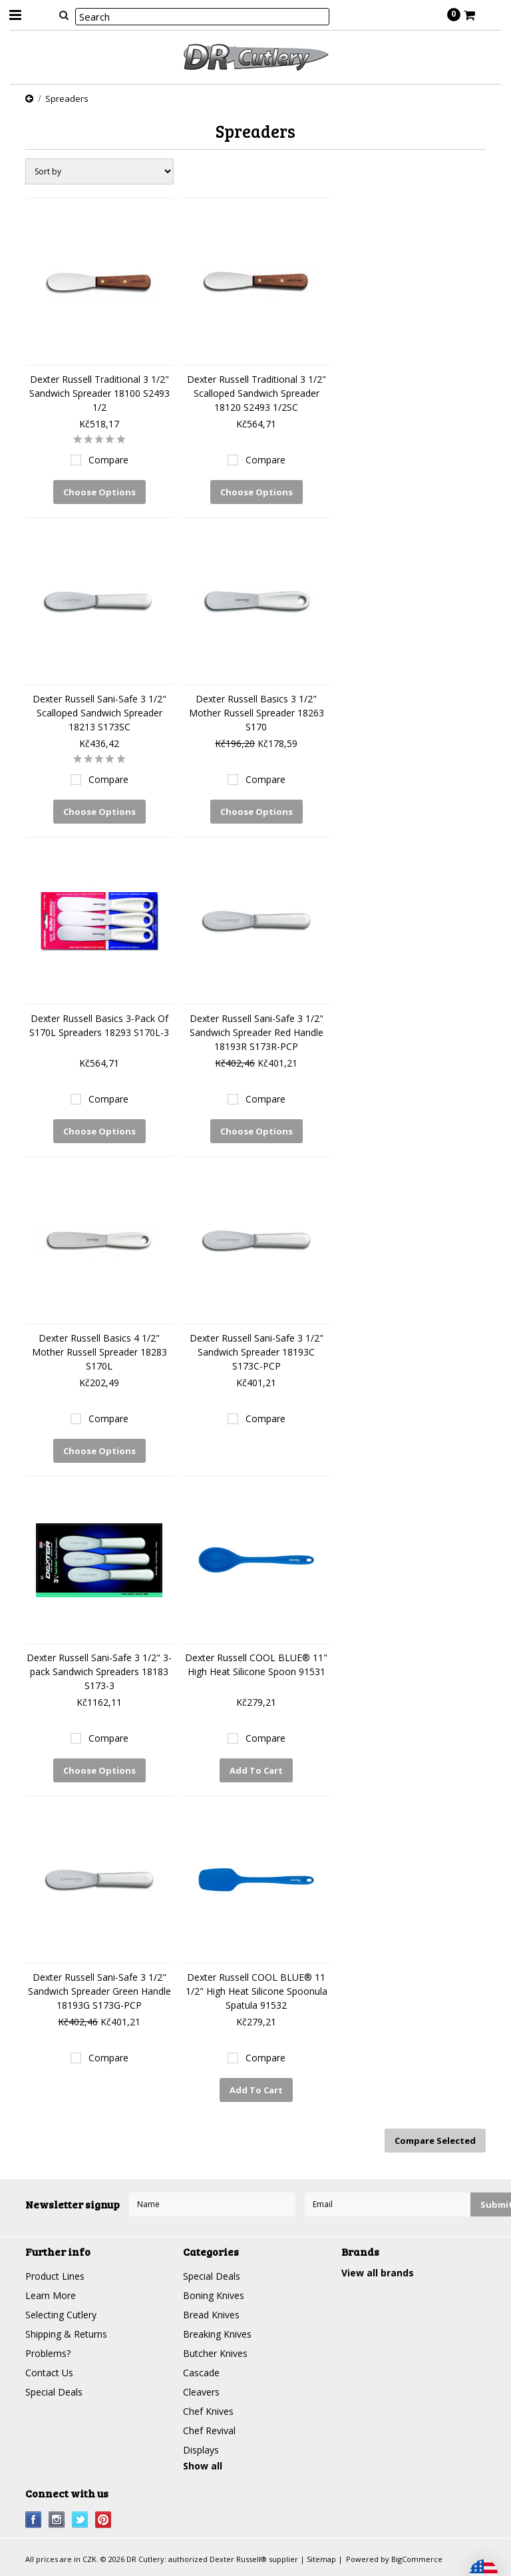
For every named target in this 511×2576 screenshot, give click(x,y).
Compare (108, 459)
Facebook (33, 2519)
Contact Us (49, 2372)
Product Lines (55, 2276)
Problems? (48, 2353)
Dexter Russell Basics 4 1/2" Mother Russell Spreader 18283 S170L (99, 1352)
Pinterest (103, 2519)
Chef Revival (209, 2430)
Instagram (57, 2519)
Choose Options (99, 492)
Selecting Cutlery (60, 2314)
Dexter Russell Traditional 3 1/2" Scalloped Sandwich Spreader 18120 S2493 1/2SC (256, 393)
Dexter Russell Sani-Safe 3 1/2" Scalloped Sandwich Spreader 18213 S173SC (99, 712)
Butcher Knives (215, 2353)
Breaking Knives (217, 2334)
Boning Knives (213, 2295)
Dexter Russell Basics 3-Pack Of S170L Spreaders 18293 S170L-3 (99, 1025)
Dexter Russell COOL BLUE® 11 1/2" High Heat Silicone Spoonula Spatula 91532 (256, 1991)
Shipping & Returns (66, 2334)
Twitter (80, 2519)
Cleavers (201, 2392)
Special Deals (54, 2392)
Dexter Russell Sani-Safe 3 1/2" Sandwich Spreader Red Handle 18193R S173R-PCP (256, 1032)
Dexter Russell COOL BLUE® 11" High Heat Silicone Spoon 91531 (256, 1664)
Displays (201, 2450)
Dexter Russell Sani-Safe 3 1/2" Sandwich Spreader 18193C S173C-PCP (256, 1352)
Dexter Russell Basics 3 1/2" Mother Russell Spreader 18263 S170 (256, 712)
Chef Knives (208, 2411)
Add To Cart (256, 1770)
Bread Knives (211, 2314)
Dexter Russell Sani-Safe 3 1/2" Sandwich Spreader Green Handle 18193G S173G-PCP (99, 1991)
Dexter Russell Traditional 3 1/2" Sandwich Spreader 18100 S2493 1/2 (99, 393)
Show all (202, 2465)
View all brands (377, 2272)
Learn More (50, 2295)
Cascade (201, 2372)
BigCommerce (416, 2559)
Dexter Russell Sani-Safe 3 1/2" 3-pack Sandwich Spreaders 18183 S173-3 (99, 1671)
